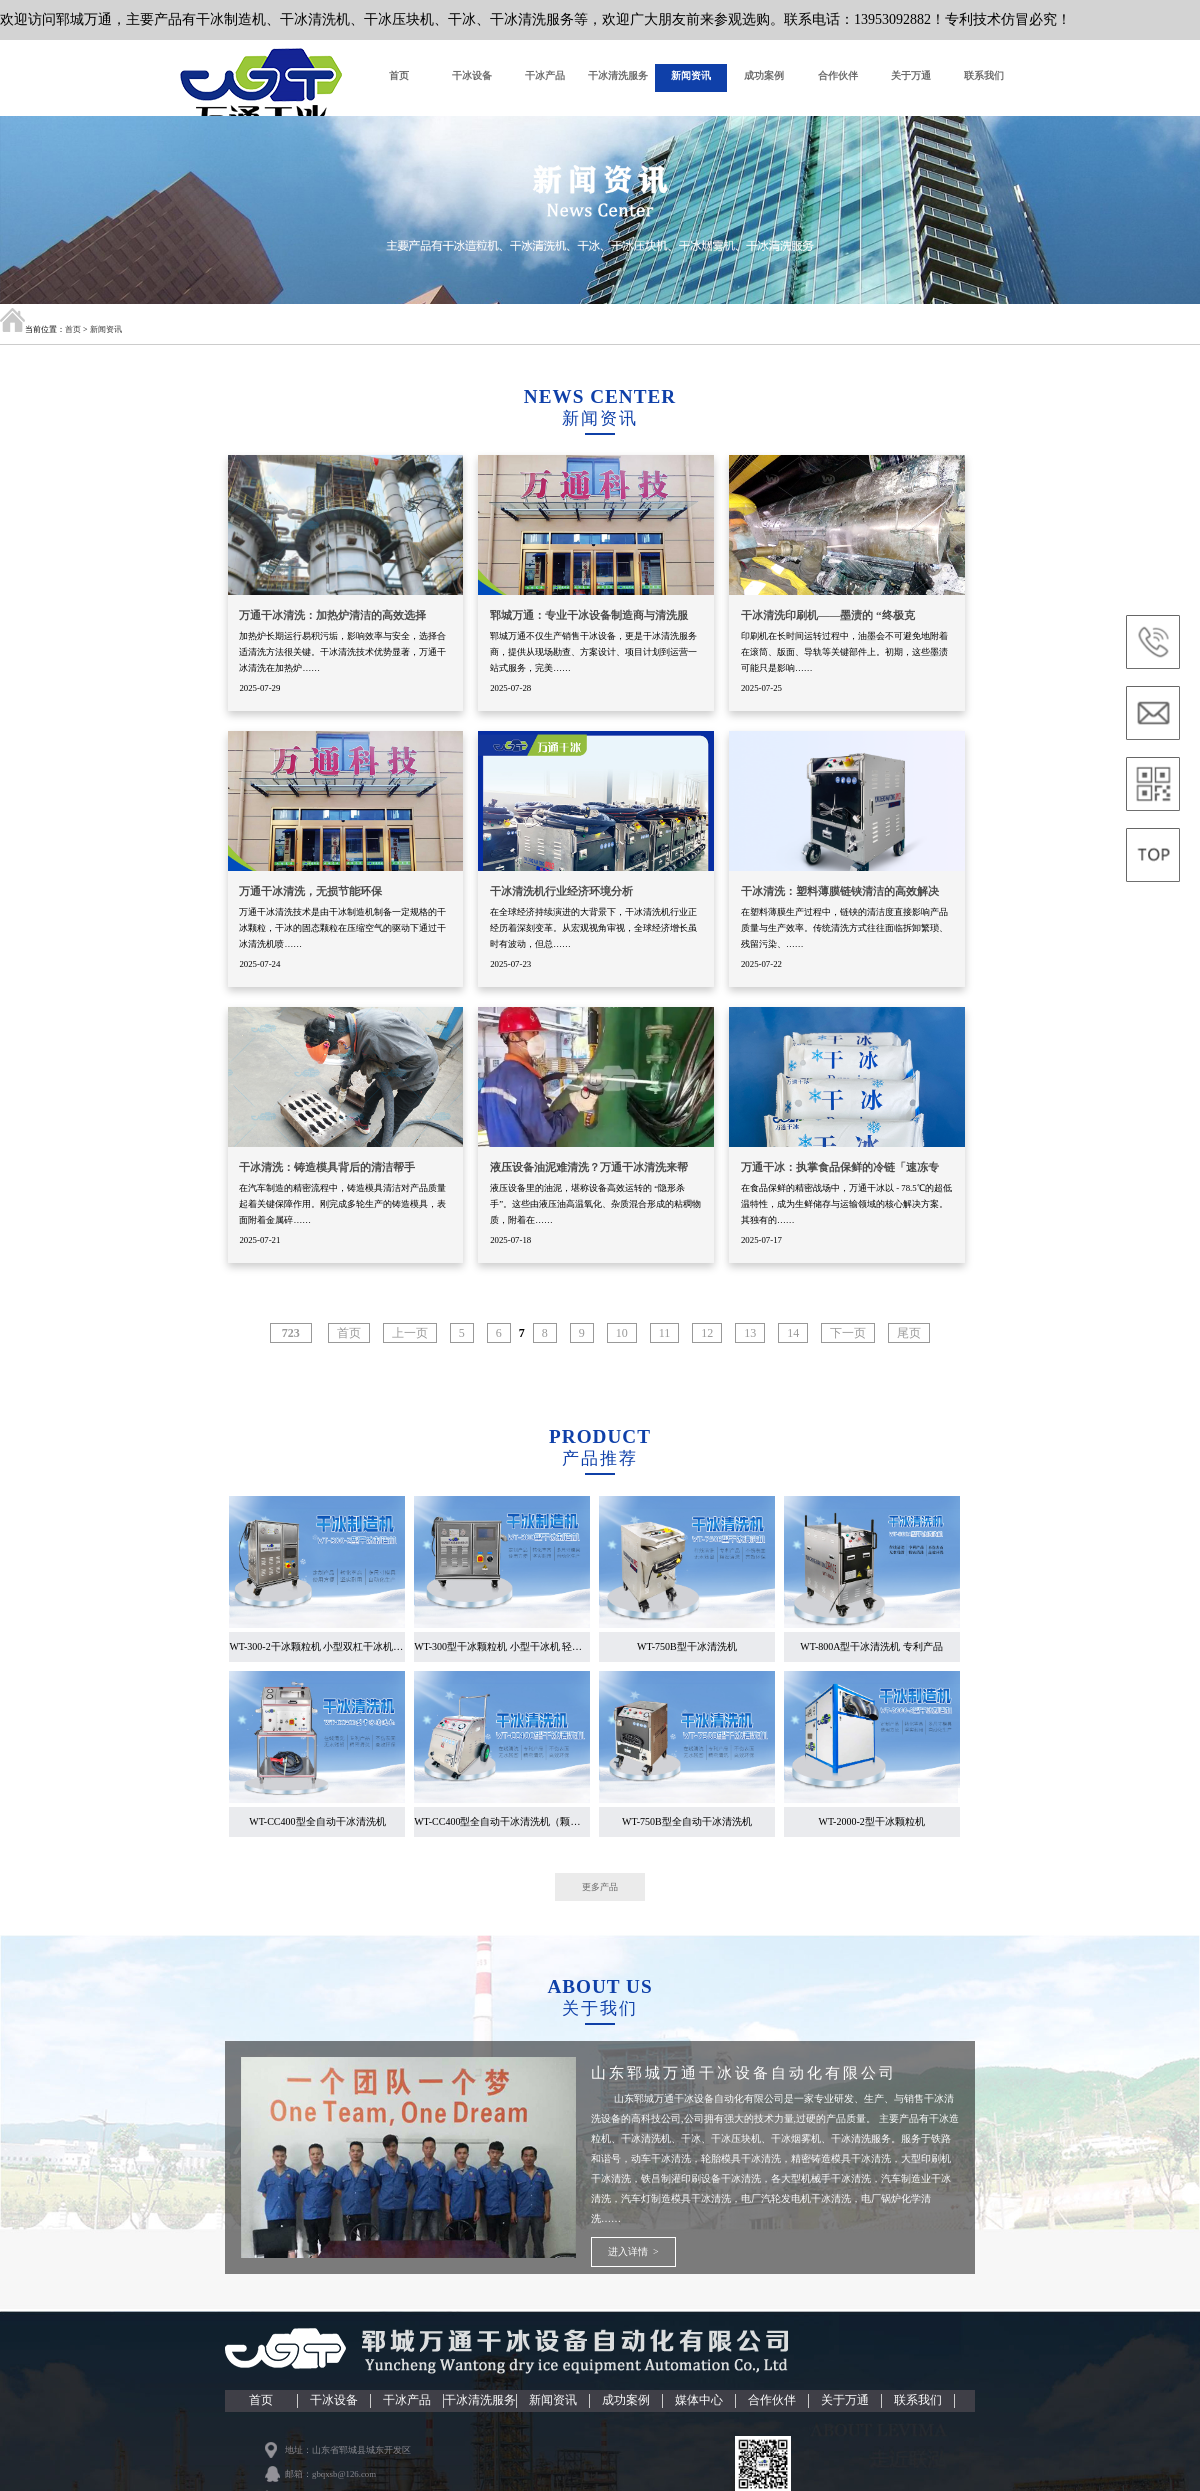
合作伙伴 (838, 77)
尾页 (909, 1345)
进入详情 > (633, 2263)
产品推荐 (600, 1470)
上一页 (410, 1345)
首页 (399, 77)
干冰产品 (545, 77)
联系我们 (984, 77)
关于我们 (600, 2020)
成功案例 (764, 77)
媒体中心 (699, 2412)
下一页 (848, 1345)
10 (622, 1345)
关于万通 (911, 77)
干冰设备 (472, 77)
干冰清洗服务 (618, 77)
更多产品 (600, 1899)
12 (707, 1345)
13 (750, 1345)
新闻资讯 (691, 77)
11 (665, 1345)
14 (793, 1345)
